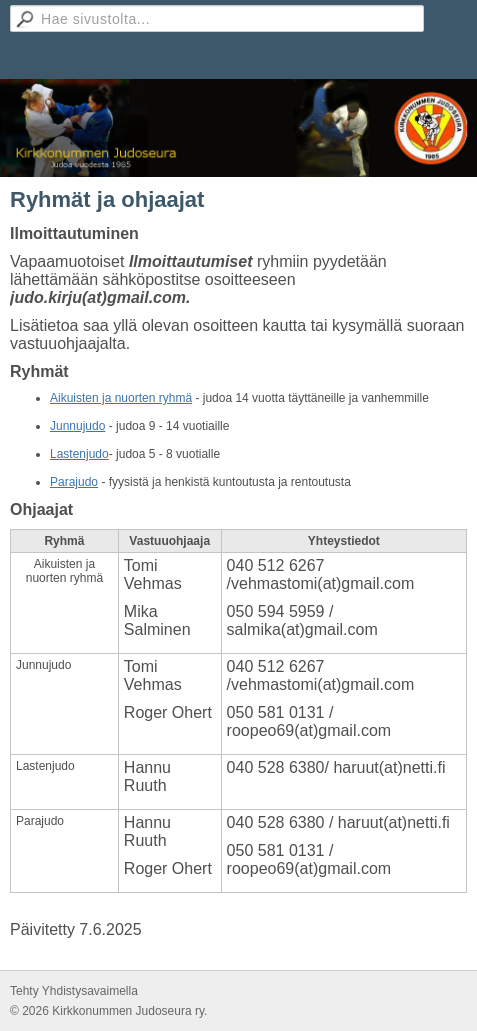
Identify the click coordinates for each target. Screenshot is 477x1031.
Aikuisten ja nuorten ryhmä (121, 398)
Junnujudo (77, 426)
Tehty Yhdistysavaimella (74, 991)
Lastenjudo (79, 454)
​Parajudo (74, 482)
